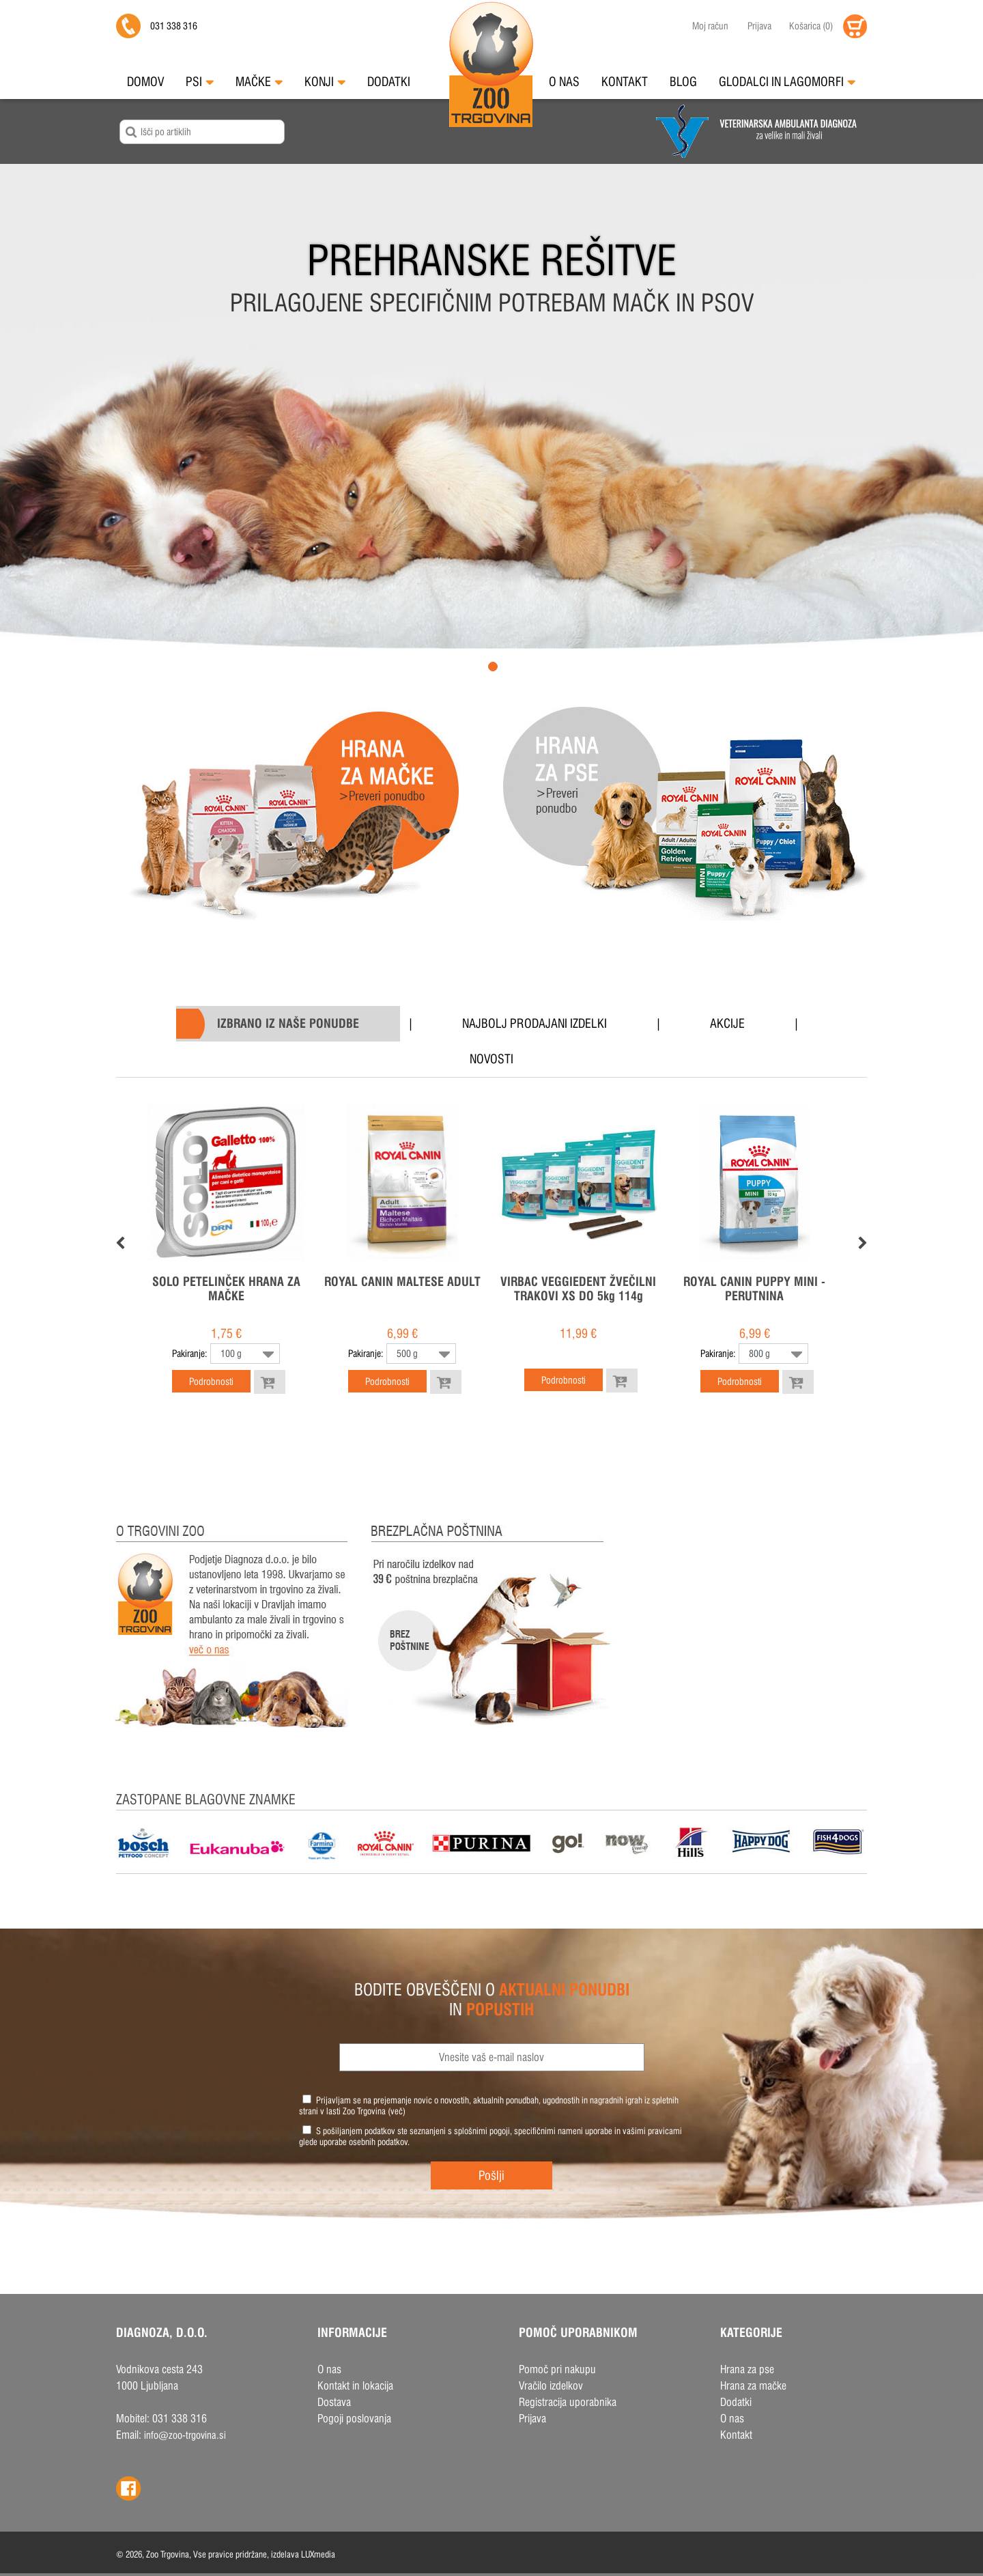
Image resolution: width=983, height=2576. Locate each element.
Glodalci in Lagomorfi (787, 81)
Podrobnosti (211, 1381)
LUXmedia (318, 2554)
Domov (145, 81)
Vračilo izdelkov (551, 2385)
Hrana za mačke (753, 2385)
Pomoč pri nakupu (557, 2369)
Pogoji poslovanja (354, 2418)
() (811, 25)
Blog (683, 81)
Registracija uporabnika (567, 2402)
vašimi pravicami (652, 2130)
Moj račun (710, 25)
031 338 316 (173, 25)
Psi (200, 81)
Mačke (259, 81)
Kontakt (624, 81)
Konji (324, 81)
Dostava (334, 2402)
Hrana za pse (747, 2369)
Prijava (759, 25)
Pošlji (491, 2175)
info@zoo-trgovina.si (185, 2435)
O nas (564, 81)
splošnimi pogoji (482, 2130)
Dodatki (388, 81)
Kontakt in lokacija (355, 2385)
